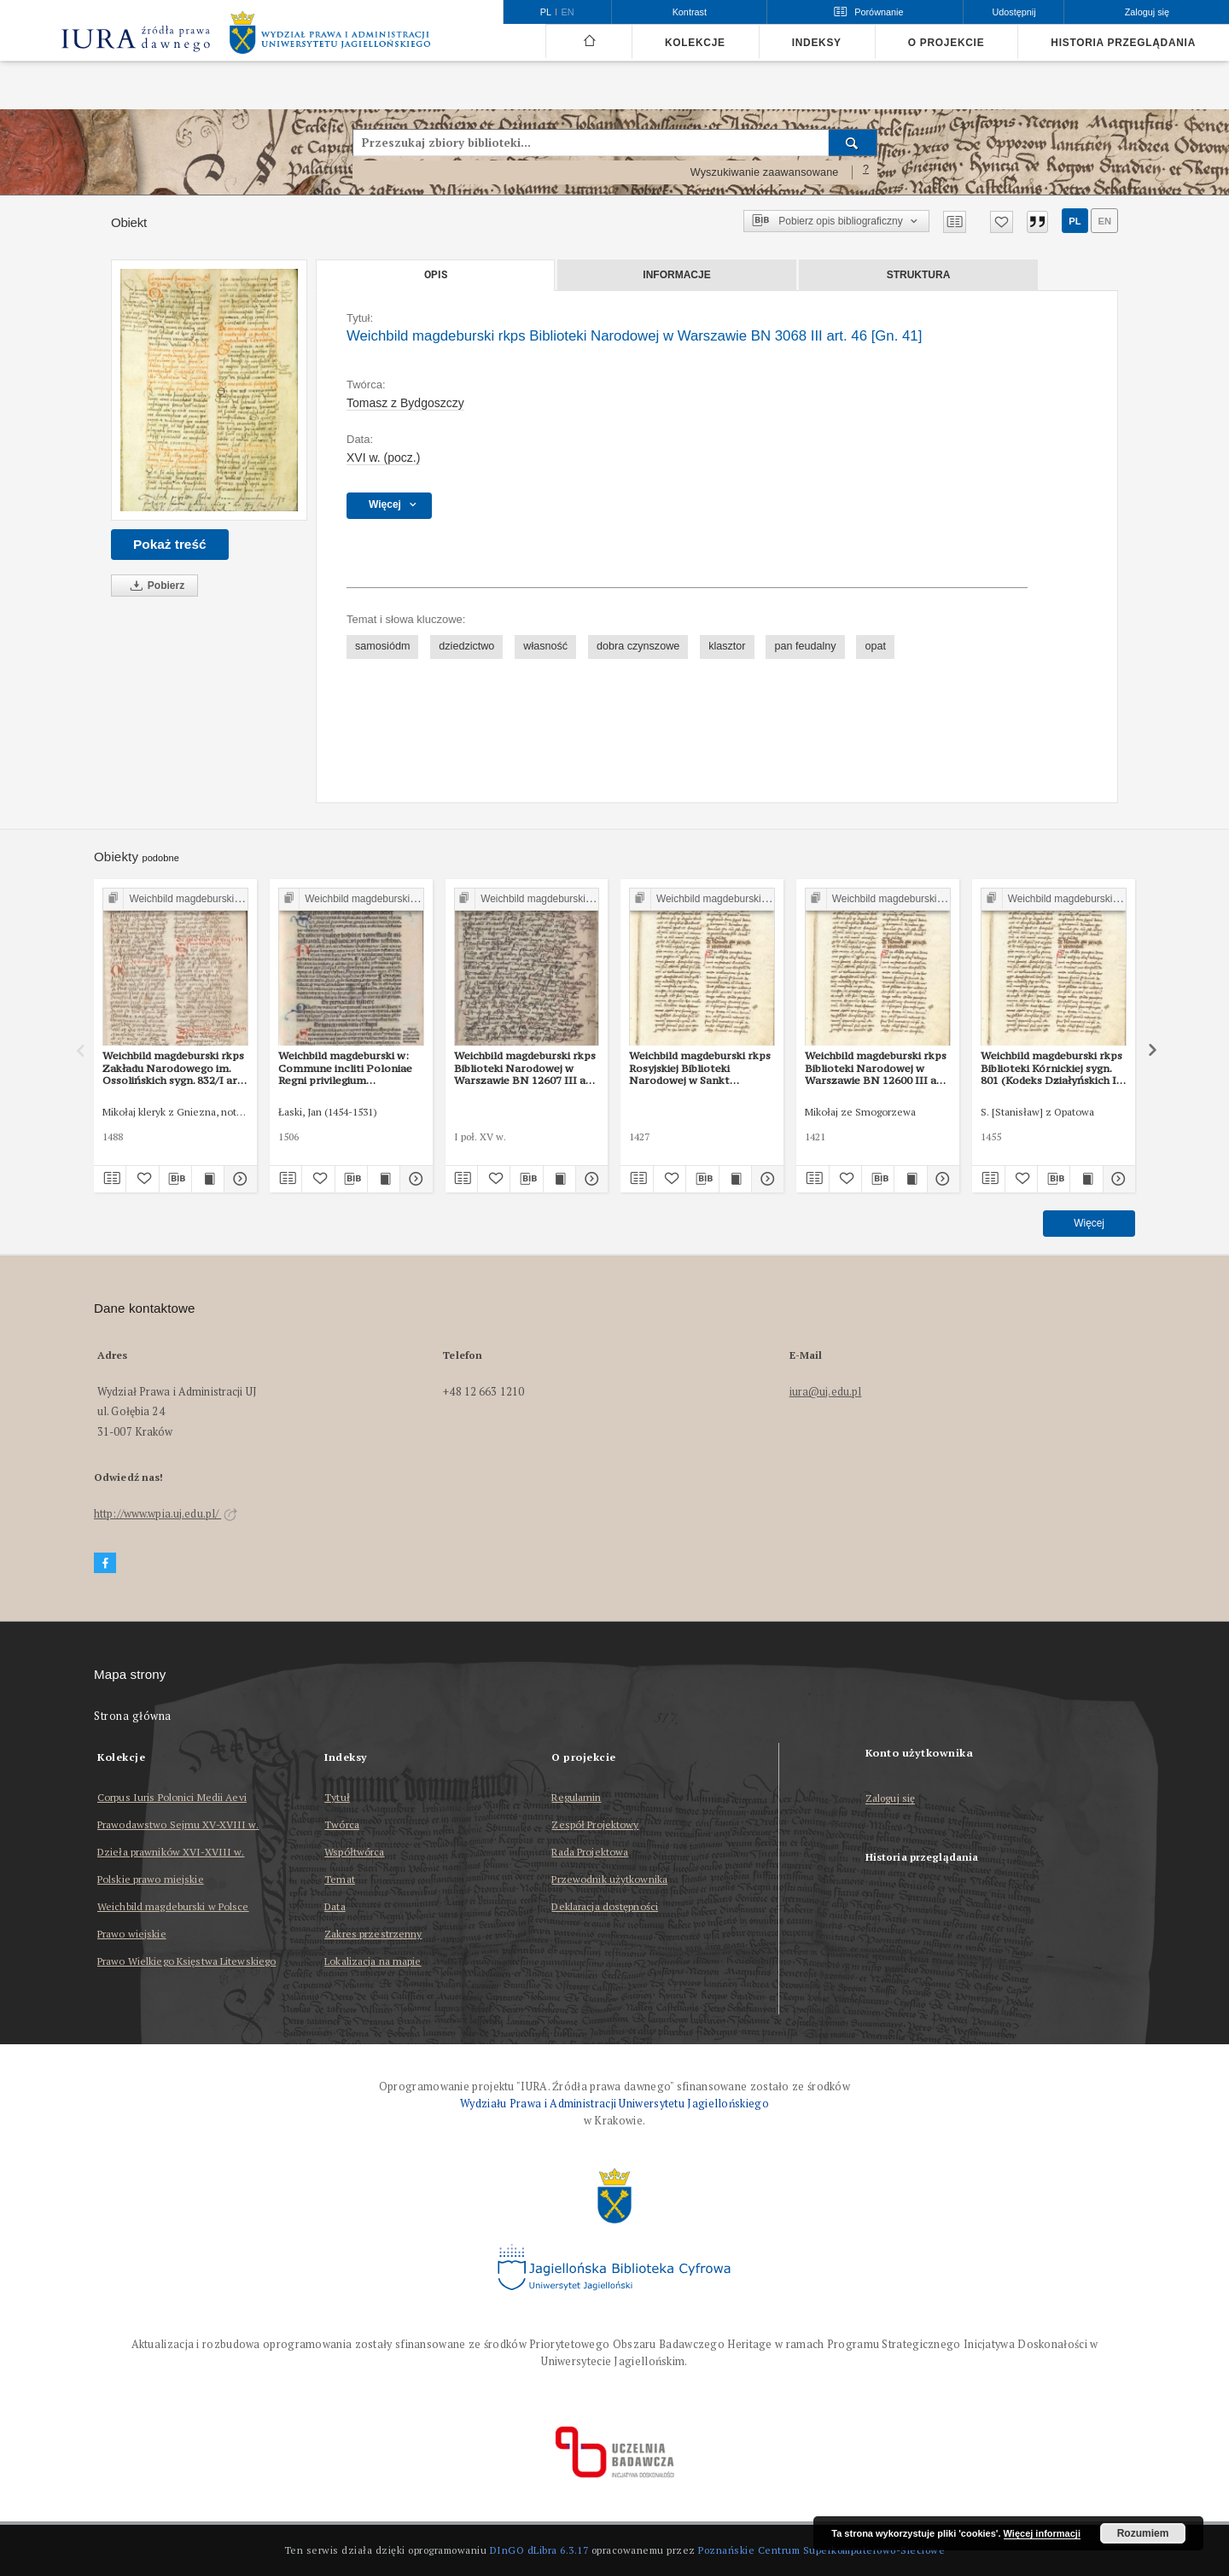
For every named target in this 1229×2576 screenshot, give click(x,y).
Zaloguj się (890, 1798)
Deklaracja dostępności (604, 1906)
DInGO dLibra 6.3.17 (539, 2550)
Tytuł (337, 1797)
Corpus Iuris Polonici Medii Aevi (172, 1797)
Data (334, 1906)
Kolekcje (695, 43)
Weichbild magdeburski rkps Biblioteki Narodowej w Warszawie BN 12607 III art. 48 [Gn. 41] (526, 1068)
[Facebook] (105, 1563)
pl (1074, 221)
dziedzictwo (466, 646)
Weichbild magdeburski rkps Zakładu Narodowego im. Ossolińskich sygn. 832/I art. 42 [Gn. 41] (173, 1068)
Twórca (341, 1824)
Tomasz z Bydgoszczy (405, 403)
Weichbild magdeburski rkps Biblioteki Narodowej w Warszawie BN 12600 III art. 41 (877, 1068)
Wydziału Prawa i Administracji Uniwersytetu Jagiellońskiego (614, 2103)
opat (875, 646)
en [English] (568, 12)
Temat (339, 1879)
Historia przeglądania (1123, 43)
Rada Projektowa (589, 1851)
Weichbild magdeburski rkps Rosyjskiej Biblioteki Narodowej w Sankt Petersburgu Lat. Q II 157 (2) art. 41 (700, 1068)
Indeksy (817, 43)
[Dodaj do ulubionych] (1001, 222)
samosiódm (382, 646)
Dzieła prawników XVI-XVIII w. (170, 1851)
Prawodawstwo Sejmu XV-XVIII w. (178, 1824)
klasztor (726, 646)
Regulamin (576, 1797)
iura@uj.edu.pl (825, 1391)
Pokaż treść (170, 544)
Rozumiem (1143, 2533)
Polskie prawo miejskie (150, 1879)
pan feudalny (805, 646)
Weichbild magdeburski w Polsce (173, 1906)
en (1104, 221)
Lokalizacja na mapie (372, 1961)
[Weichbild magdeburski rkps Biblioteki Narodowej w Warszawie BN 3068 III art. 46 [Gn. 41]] (209, 390)
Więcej (1089, 1223)
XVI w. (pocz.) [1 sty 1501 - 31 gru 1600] (383, 457)
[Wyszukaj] (853, 142)
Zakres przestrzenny (373, 1933)
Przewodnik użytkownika (609, 1879)
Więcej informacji (1042, 2533)
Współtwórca (354, 1851)
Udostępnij (1013, 12)
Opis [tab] (435, 275)
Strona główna (133, 1716)
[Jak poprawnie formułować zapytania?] (866, 172)
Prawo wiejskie (131, 1933)
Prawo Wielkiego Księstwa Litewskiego (186, 1961)
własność (545, 646)
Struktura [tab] (919, 275)
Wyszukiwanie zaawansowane (764, 172)
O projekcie (946, 43)
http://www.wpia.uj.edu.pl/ (165, 1514)
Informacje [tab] (676, 275)
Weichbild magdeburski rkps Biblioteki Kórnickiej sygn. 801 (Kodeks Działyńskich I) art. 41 (1051, 1068)
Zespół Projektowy (594, 1824)
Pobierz (154, 586)
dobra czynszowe (638, 646)
